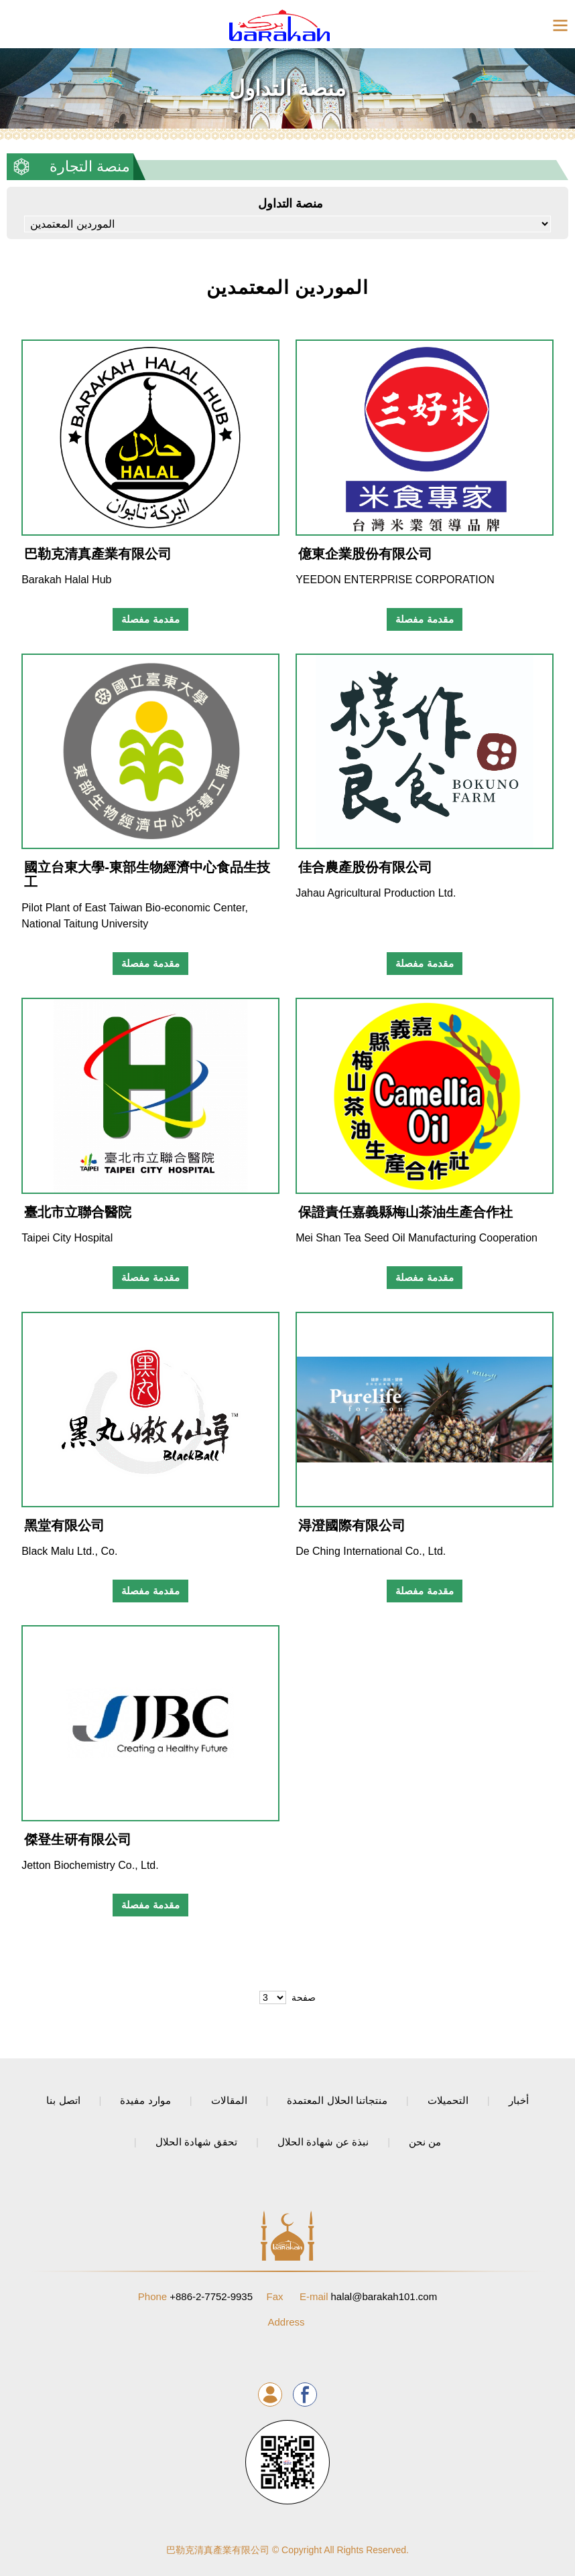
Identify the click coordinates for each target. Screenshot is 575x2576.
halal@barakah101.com (368, 2296)
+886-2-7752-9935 (195, 2296)
